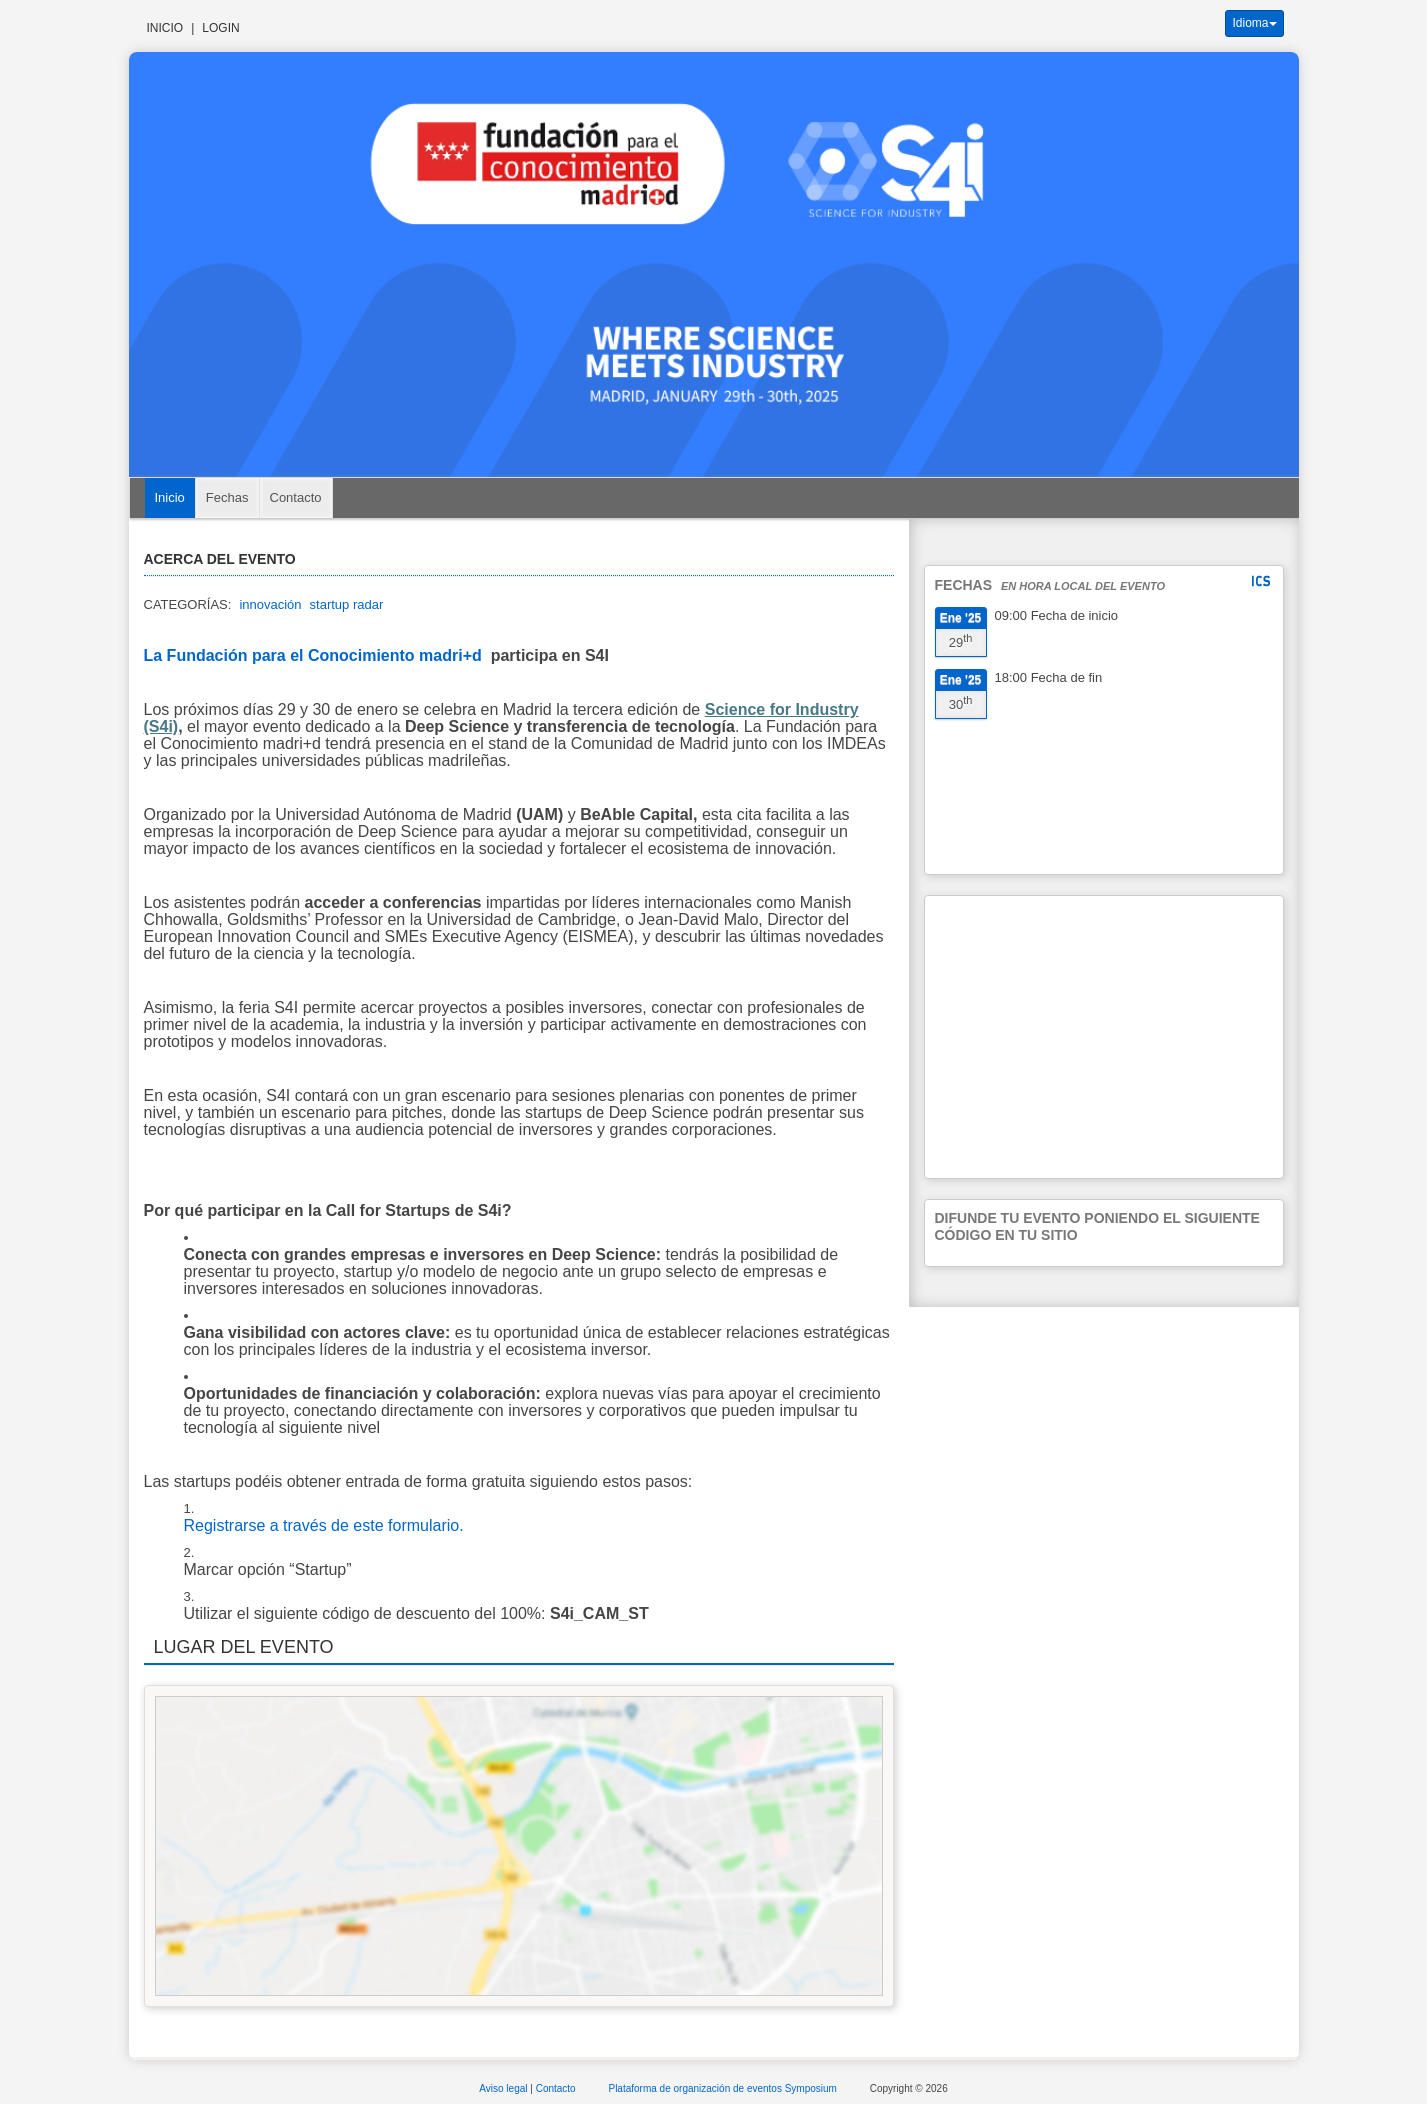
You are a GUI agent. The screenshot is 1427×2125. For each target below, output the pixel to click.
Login (220, 28)
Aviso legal (504, 2088)
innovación (270, 604)
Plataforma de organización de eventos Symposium (723, 2088)
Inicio (165, 28)
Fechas (227, 497)
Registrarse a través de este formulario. (324, 1525)
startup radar (347, 604)
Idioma (1254, 23)
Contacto (296, 497)
